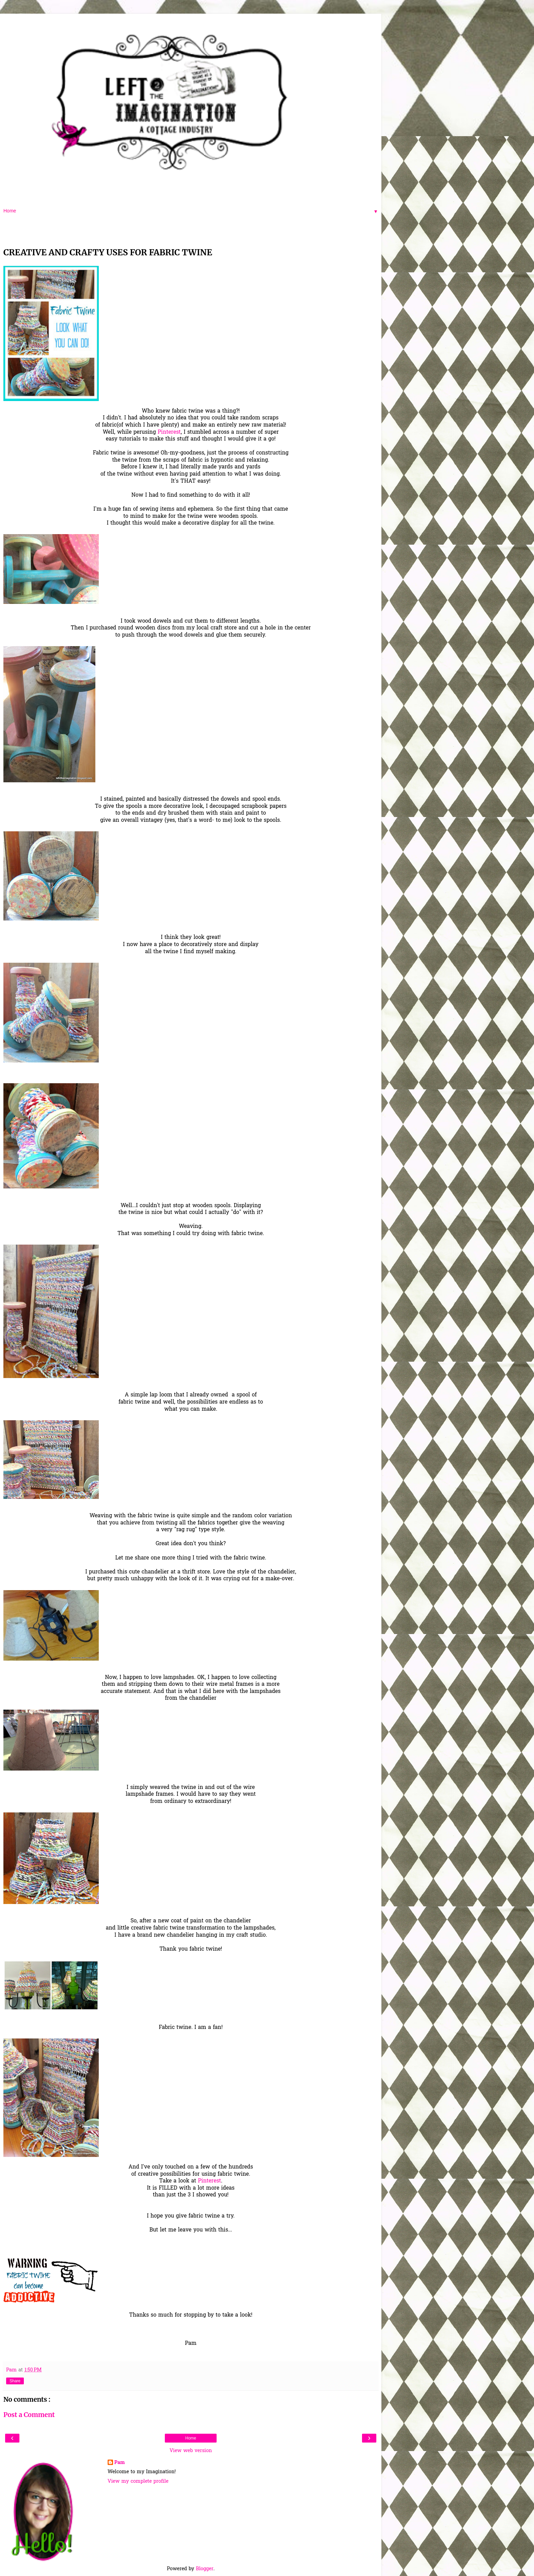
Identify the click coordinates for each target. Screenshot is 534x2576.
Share (15, 2381)
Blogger (204, 2569)
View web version (191, 2451)
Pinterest (169, 432)
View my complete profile (138, 2481)
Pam (119, 2463)
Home (190, 2438)
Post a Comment (29, 2415)
